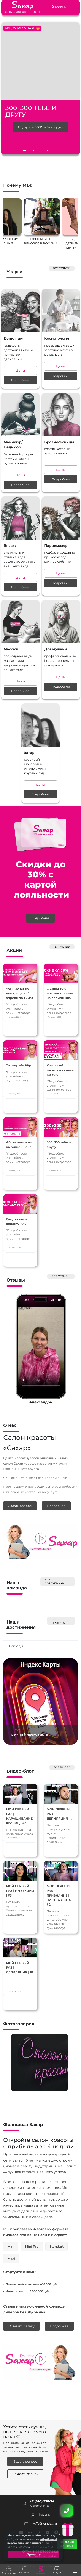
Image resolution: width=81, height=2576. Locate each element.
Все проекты (58, 1620)
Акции (57, 2570)
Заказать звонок (25, 2474)
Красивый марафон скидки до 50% (60, 1070)
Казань (60, 7)
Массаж (11, 649)
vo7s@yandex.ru (44, 2523)
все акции (62, 946)
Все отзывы (61, 1276)
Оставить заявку (21, 2326)
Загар (29, 752)
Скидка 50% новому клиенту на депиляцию (60, 993)
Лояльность (8, 2570)
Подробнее (20, 380)
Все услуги (61, 268)
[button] (24, 150)
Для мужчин (55, 649)
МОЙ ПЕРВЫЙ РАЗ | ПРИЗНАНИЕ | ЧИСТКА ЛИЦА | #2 (60, 1895)
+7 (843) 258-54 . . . (44, 2501)
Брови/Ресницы (59, 442)
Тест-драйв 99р (18, 1065)
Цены (20, 371)
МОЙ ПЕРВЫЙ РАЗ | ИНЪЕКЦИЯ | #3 (20, 1890)
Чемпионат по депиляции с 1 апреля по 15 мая (19, 993)
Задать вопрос (20, 1506)
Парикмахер (56, 545)
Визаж (10, 545)
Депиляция (14, 338)
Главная (41, 2570)
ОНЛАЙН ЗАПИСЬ (67, 2543)
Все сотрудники (54, 1581)
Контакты (25, 2570)
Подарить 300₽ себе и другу (40, 127)
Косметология (57, 338)
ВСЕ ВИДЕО (62, 1767)
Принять (34, 2554)
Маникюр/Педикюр (13, 444)
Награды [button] (16, 1646)
